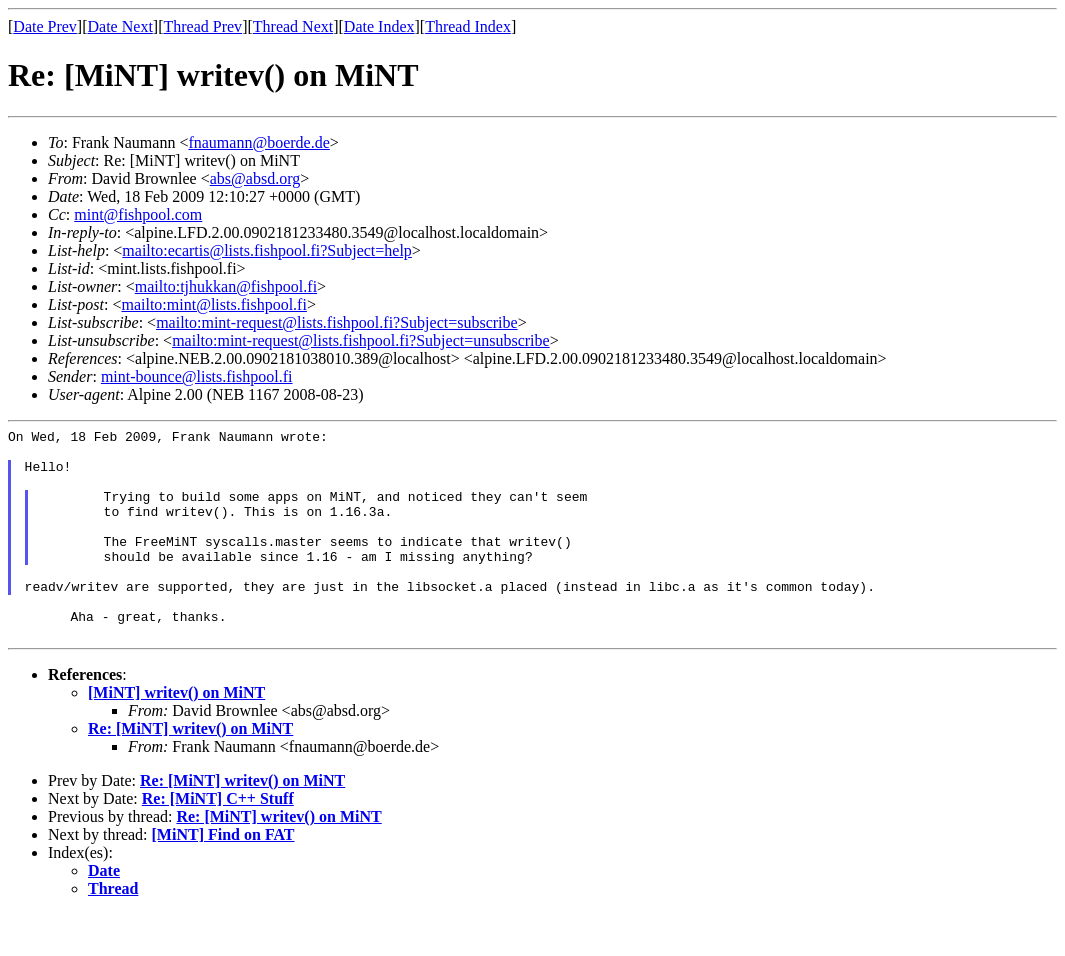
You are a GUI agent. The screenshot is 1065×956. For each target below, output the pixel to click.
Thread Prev (202, 26)
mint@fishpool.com (138, 214)
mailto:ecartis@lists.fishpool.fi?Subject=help (266, 250)
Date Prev (45, 26)
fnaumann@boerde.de (258, 142)
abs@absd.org (255, 178)
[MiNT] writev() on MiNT (176, 734)
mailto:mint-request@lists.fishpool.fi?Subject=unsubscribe (360, 340)
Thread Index (468, 26)
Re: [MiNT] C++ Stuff (218, 840)
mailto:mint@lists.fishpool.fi (213, 304)
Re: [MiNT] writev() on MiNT (190, 770)
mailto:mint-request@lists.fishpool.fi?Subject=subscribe (336, 322)
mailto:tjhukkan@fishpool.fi (226, 286)
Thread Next (293, 26)
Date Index (379, 26)
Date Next (120, 26)
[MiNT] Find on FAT (223, 876)
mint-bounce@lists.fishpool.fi (197, 376)
